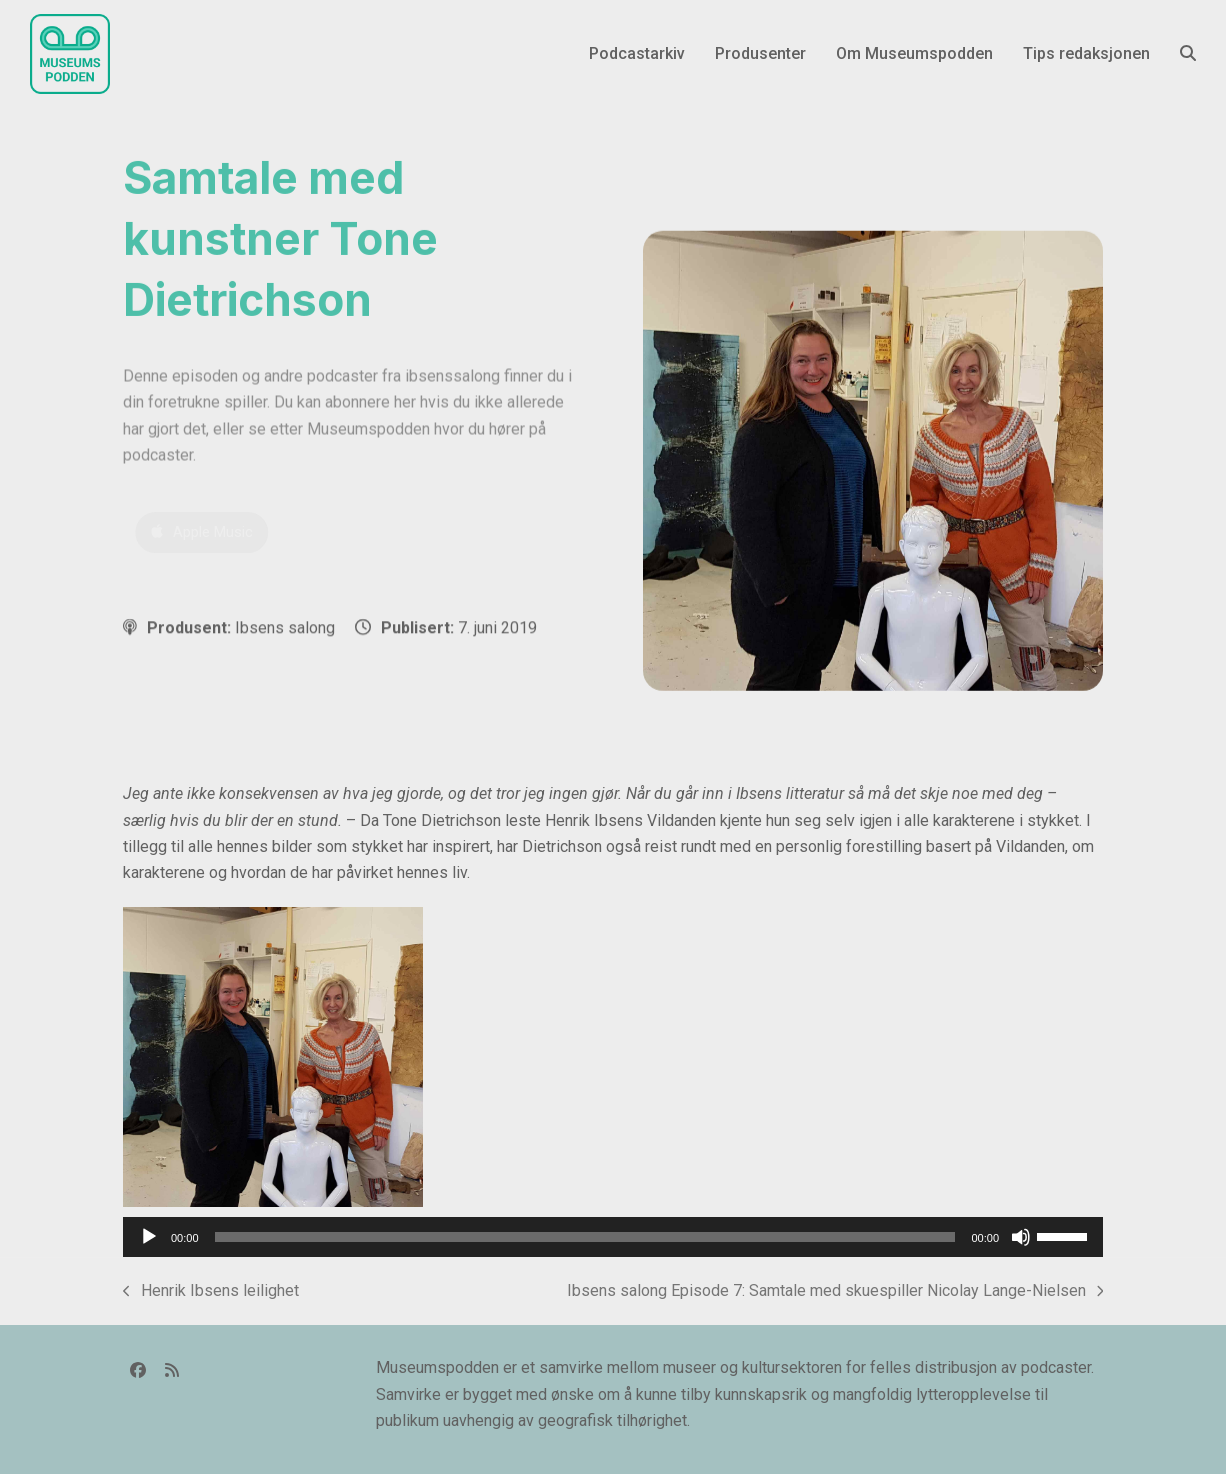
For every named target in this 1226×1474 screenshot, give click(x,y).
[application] (613, 1237)
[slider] (585, 1237)
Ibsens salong (285, 627)
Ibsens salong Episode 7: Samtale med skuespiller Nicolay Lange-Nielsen (835, 1292)
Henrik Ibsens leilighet (211, 1292)
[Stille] (1021, 1237)
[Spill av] (149, 1237)
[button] (1188, 54)
